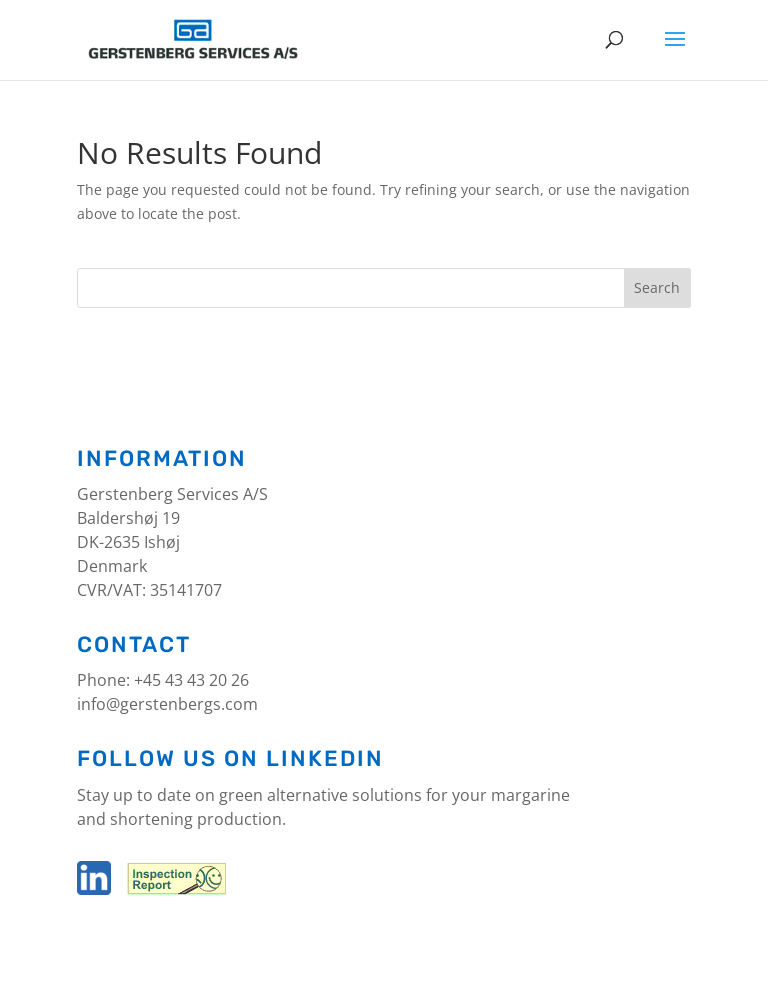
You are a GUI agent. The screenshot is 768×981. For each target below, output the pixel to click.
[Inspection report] (174, 889)
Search (657, 287)
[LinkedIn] (94, 889)
